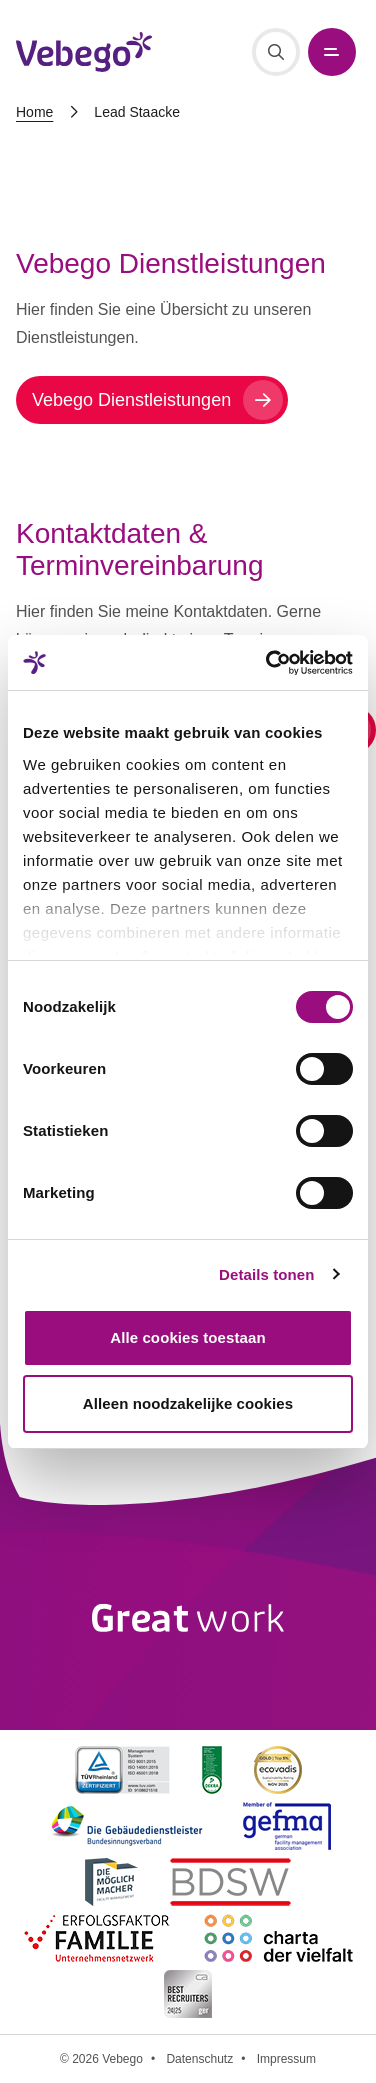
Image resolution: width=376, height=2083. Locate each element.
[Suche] (276, 52)
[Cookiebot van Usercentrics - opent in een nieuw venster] (268, 663)
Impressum (286, 2059)
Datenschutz (199, 2059)
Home (34, 112)
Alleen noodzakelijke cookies (188, 1403)
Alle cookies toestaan (188, 1337)
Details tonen (266, 1274)
